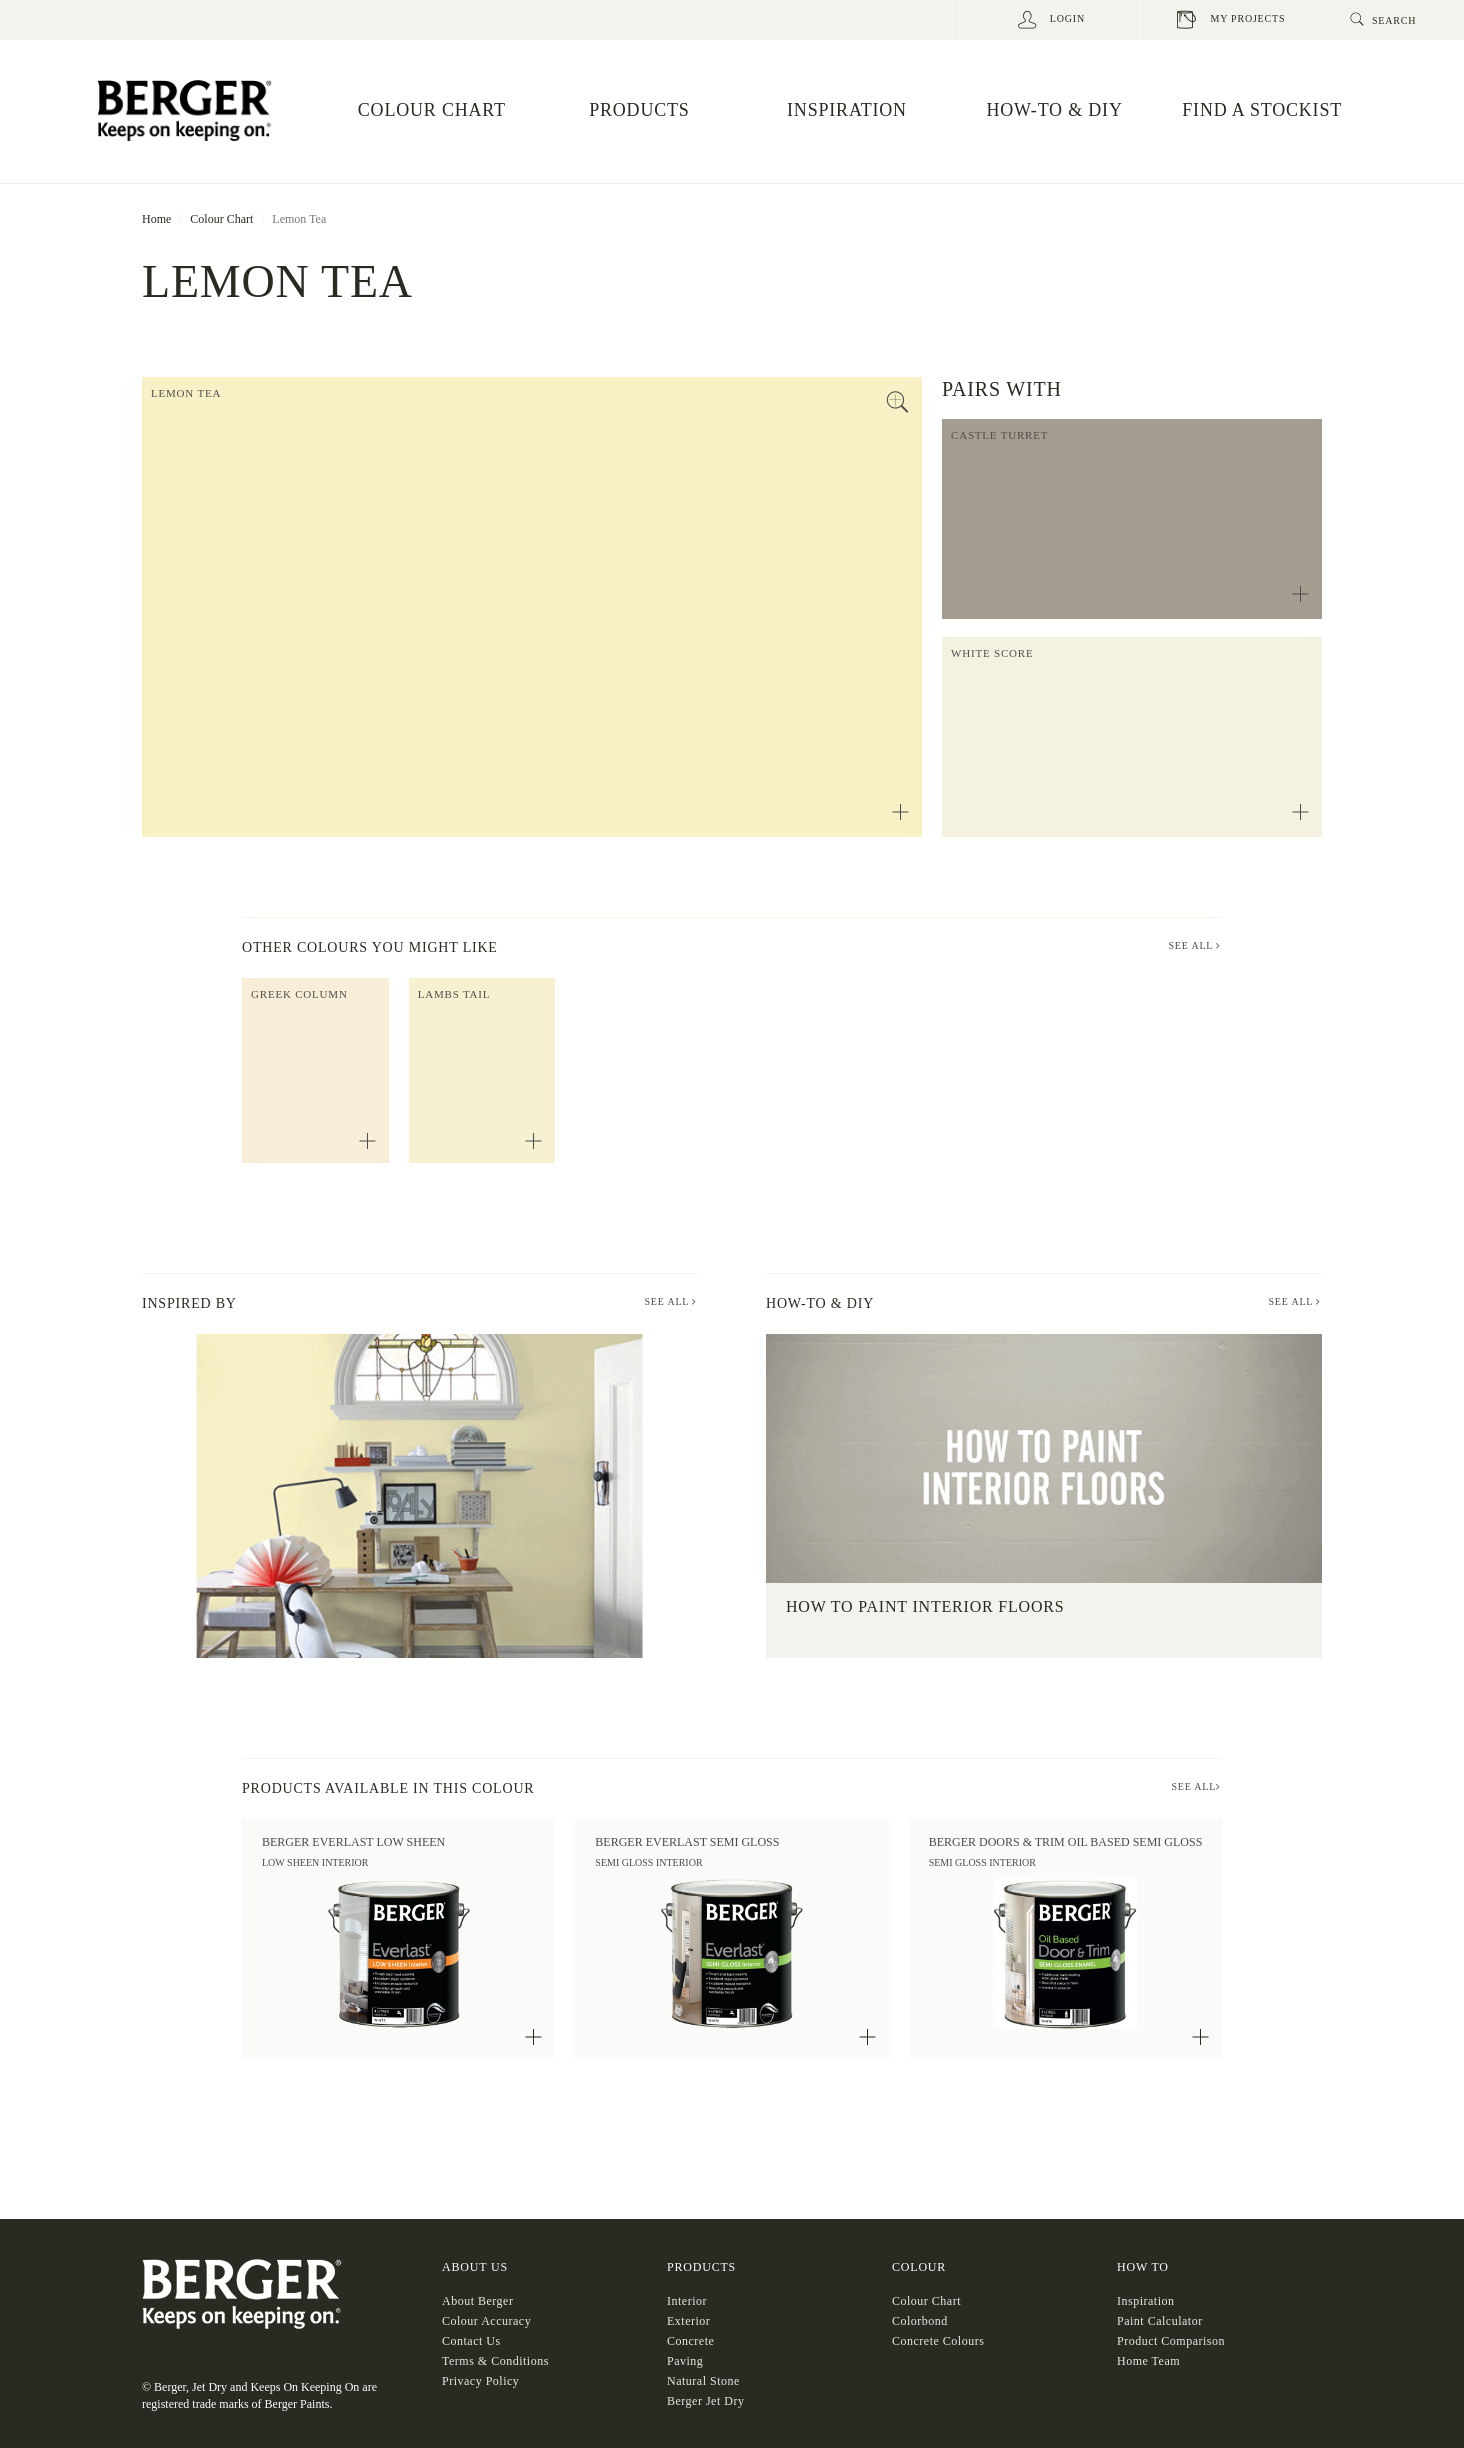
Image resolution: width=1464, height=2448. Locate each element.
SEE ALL (1194, 945)
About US (475, 2267)
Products (701, 2267)
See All (670, 1301)
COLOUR (919, 2267)
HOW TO (1143, 2267)
